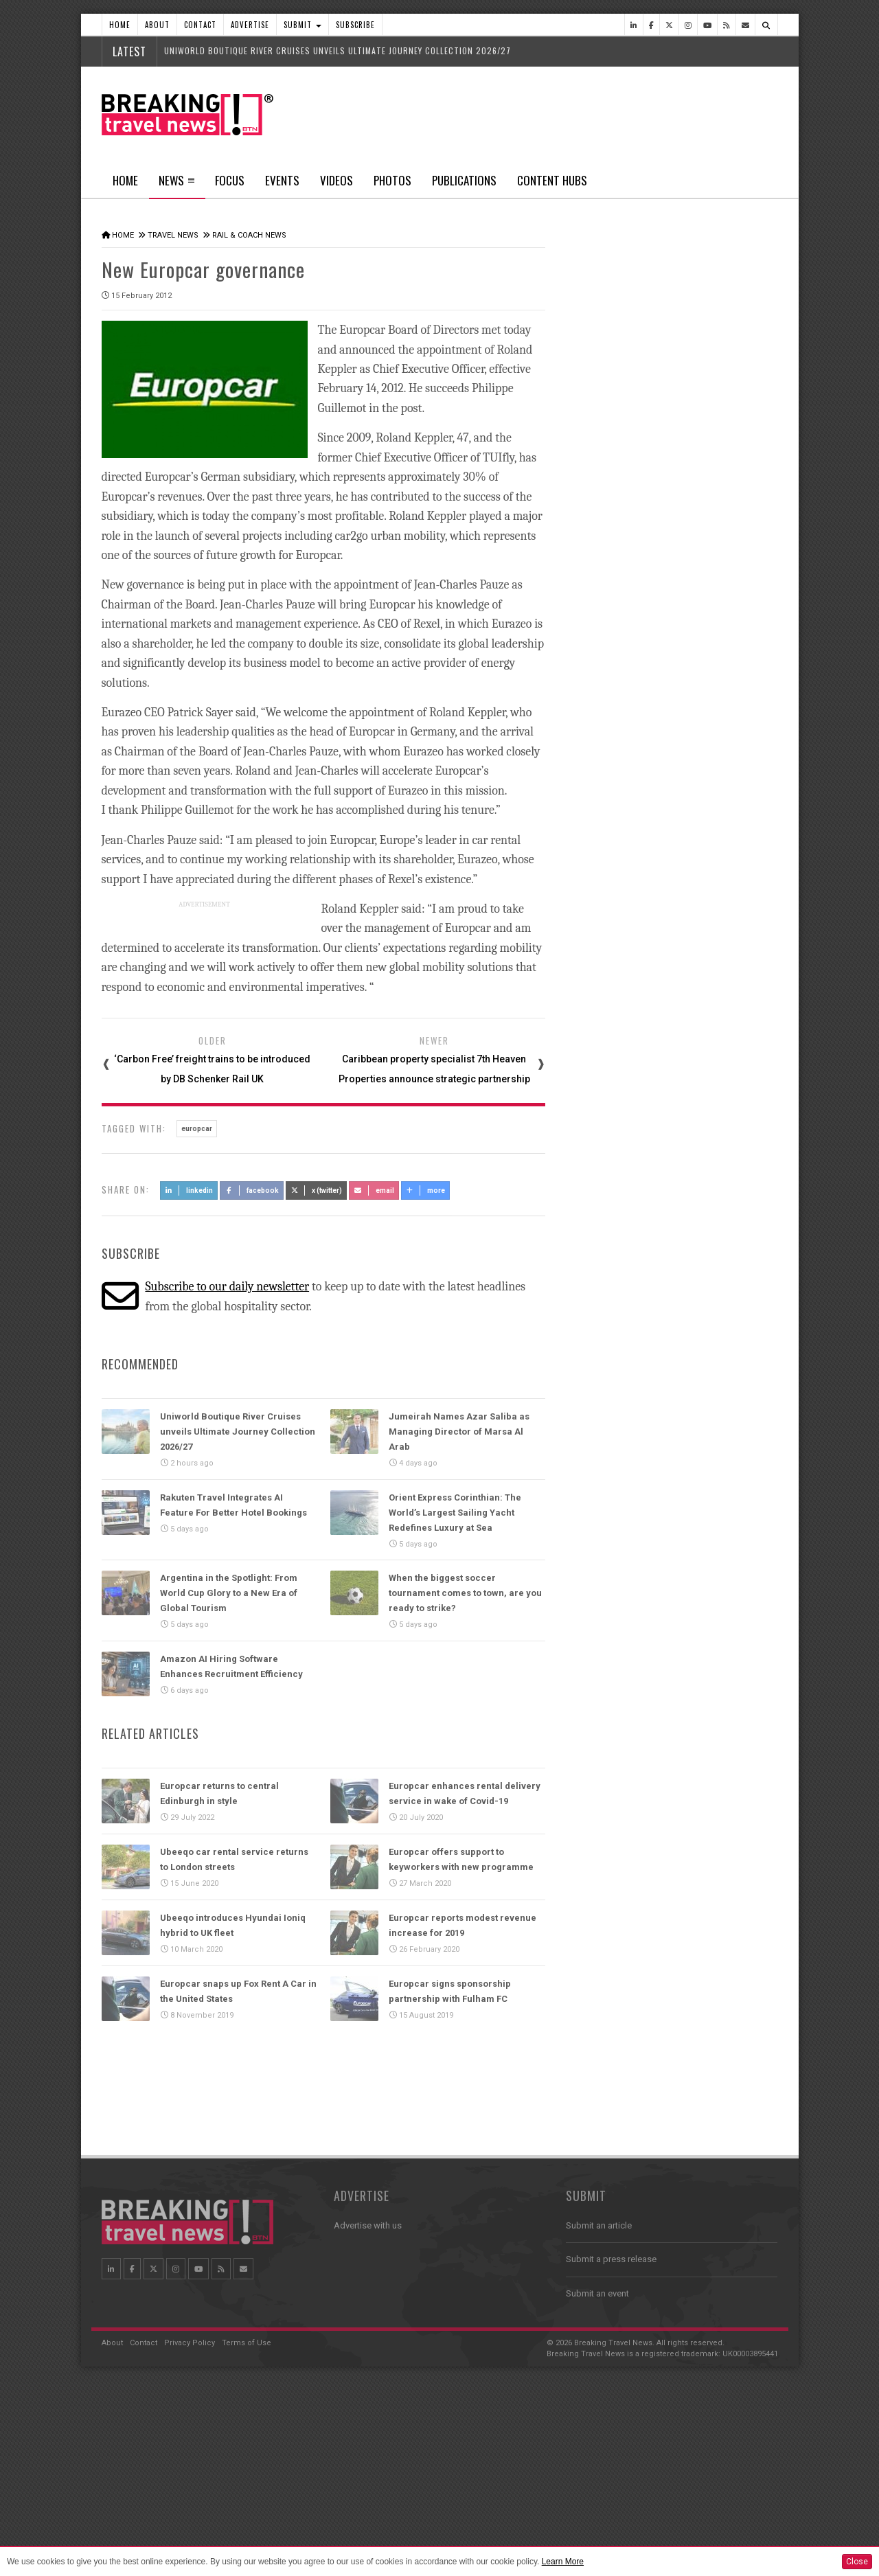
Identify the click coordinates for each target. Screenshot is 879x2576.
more (426, 1188)
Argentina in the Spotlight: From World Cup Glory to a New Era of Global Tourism (228, 1591)
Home (119, 24)
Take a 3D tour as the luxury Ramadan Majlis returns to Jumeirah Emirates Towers (691, 1244)
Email (374, 1188)
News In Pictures (614, 1753)
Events (282, 180)
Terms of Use (246, 2538)
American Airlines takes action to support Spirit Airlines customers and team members (691, 666)
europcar (196, 1126)
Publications (464, 180)
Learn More (563, 2561)
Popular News (724, 518)
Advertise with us (368, 2421)
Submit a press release (611, 2455)
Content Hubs (552, 180)
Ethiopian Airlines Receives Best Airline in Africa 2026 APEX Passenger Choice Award (692, 827)
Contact (200, 24)
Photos (392, 180)
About (157, 24)
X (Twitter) (316, 1188)
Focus (229, 180)
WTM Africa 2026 (663, 1071)
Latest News (618, 518)
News (177, 185)
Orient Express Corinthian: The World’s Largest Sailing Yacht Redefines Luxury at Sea (455, 1510)
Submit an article (599, 2421)
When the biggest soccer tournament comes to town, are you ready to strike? (465, 1591)
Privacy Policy (189, 2538)
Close (857, 2561)
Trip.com (647, 1132)
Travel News (173, 235)
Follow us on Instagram (637, 2101)
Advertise (250, 24)
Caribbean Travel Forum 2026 (688, 1461)
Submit (302, 24)
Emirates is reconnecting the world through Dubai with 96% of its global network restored (687, 746)
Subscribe (355, 24)
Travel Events (606, 1430)
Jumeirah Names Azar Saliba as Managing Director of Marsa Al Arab (459, 1429)
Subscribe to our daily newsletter (227, 1284)
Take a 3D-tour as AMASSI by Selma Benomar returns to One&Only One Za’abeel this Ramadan (687, 1315)
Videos (336, 180)
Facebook (252, 1188)
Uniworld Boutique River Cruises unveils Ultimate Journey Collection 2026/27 (337, 50)
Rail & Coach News (249, 235)
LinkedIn (189, 1188)
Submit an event (597, 2489)
